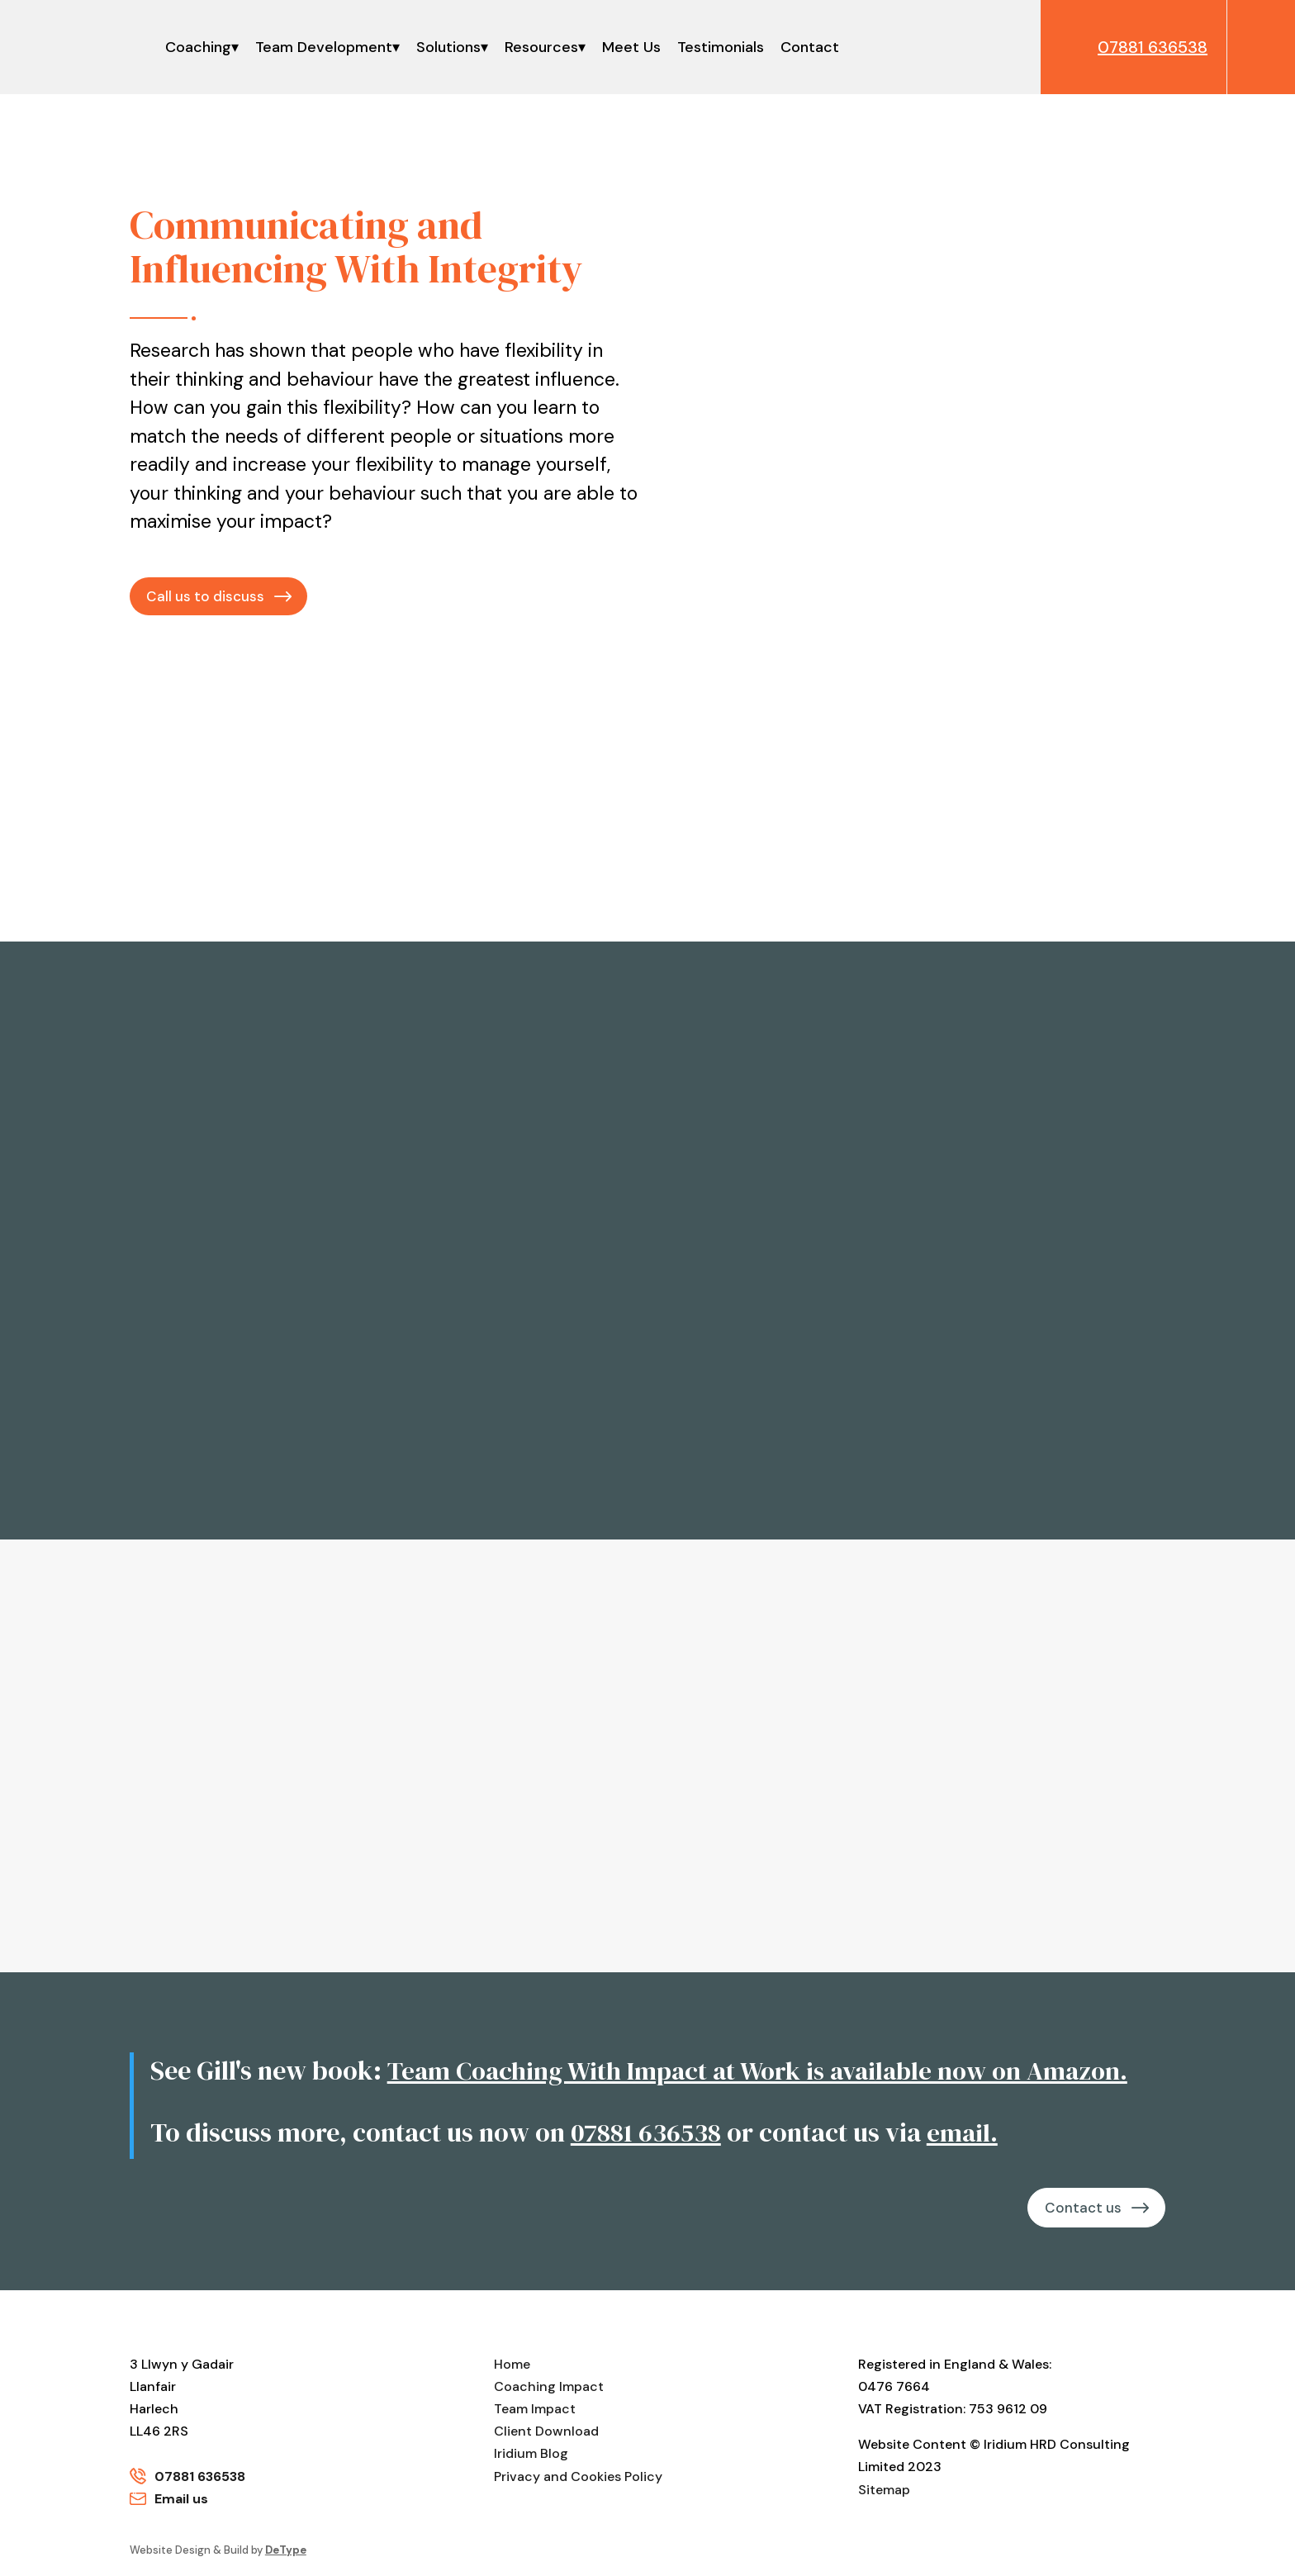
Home (512, 2365)
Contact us (1080, 2208)
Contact (809, 47)
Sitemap (884, 2491)
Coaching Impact (549, 2388)
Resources (541, 47)
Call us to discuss (207, 596)
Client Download (546, 2433)
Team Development (323, 47)
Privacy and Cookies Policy (578, 2478)
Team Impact (535, 2411)
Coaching (198, 47)
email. (965, 2133)
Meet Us (631, 47)
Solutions (448, 47)
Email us (181, 2500)
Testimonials (720, 47)
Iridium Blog (531, 2456)
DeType (285, 2552)
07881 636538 (647, 2133)
